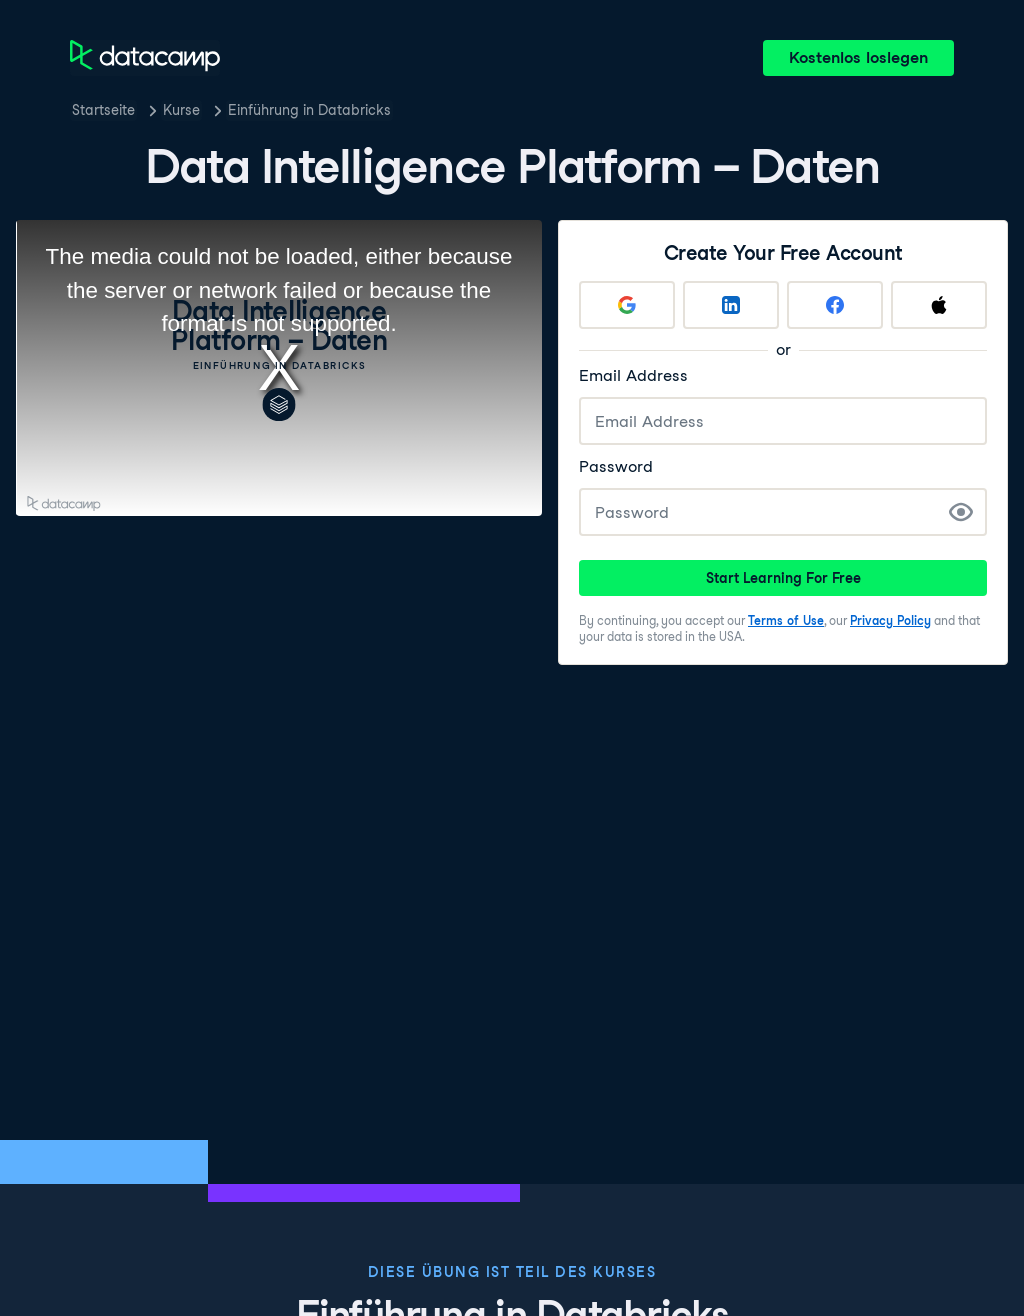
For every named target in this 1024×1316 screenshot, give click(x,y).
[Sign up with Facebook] (835, 305)
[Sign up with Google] (627, 305)
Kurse (181, 110)
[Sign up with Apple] (939, 305)
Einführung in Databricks (309, 110)
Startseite (103, 110)
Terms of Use (786, 620)
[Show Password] (961, 512)
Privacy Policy (890, 620)
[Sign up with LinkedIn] (731, 305)
